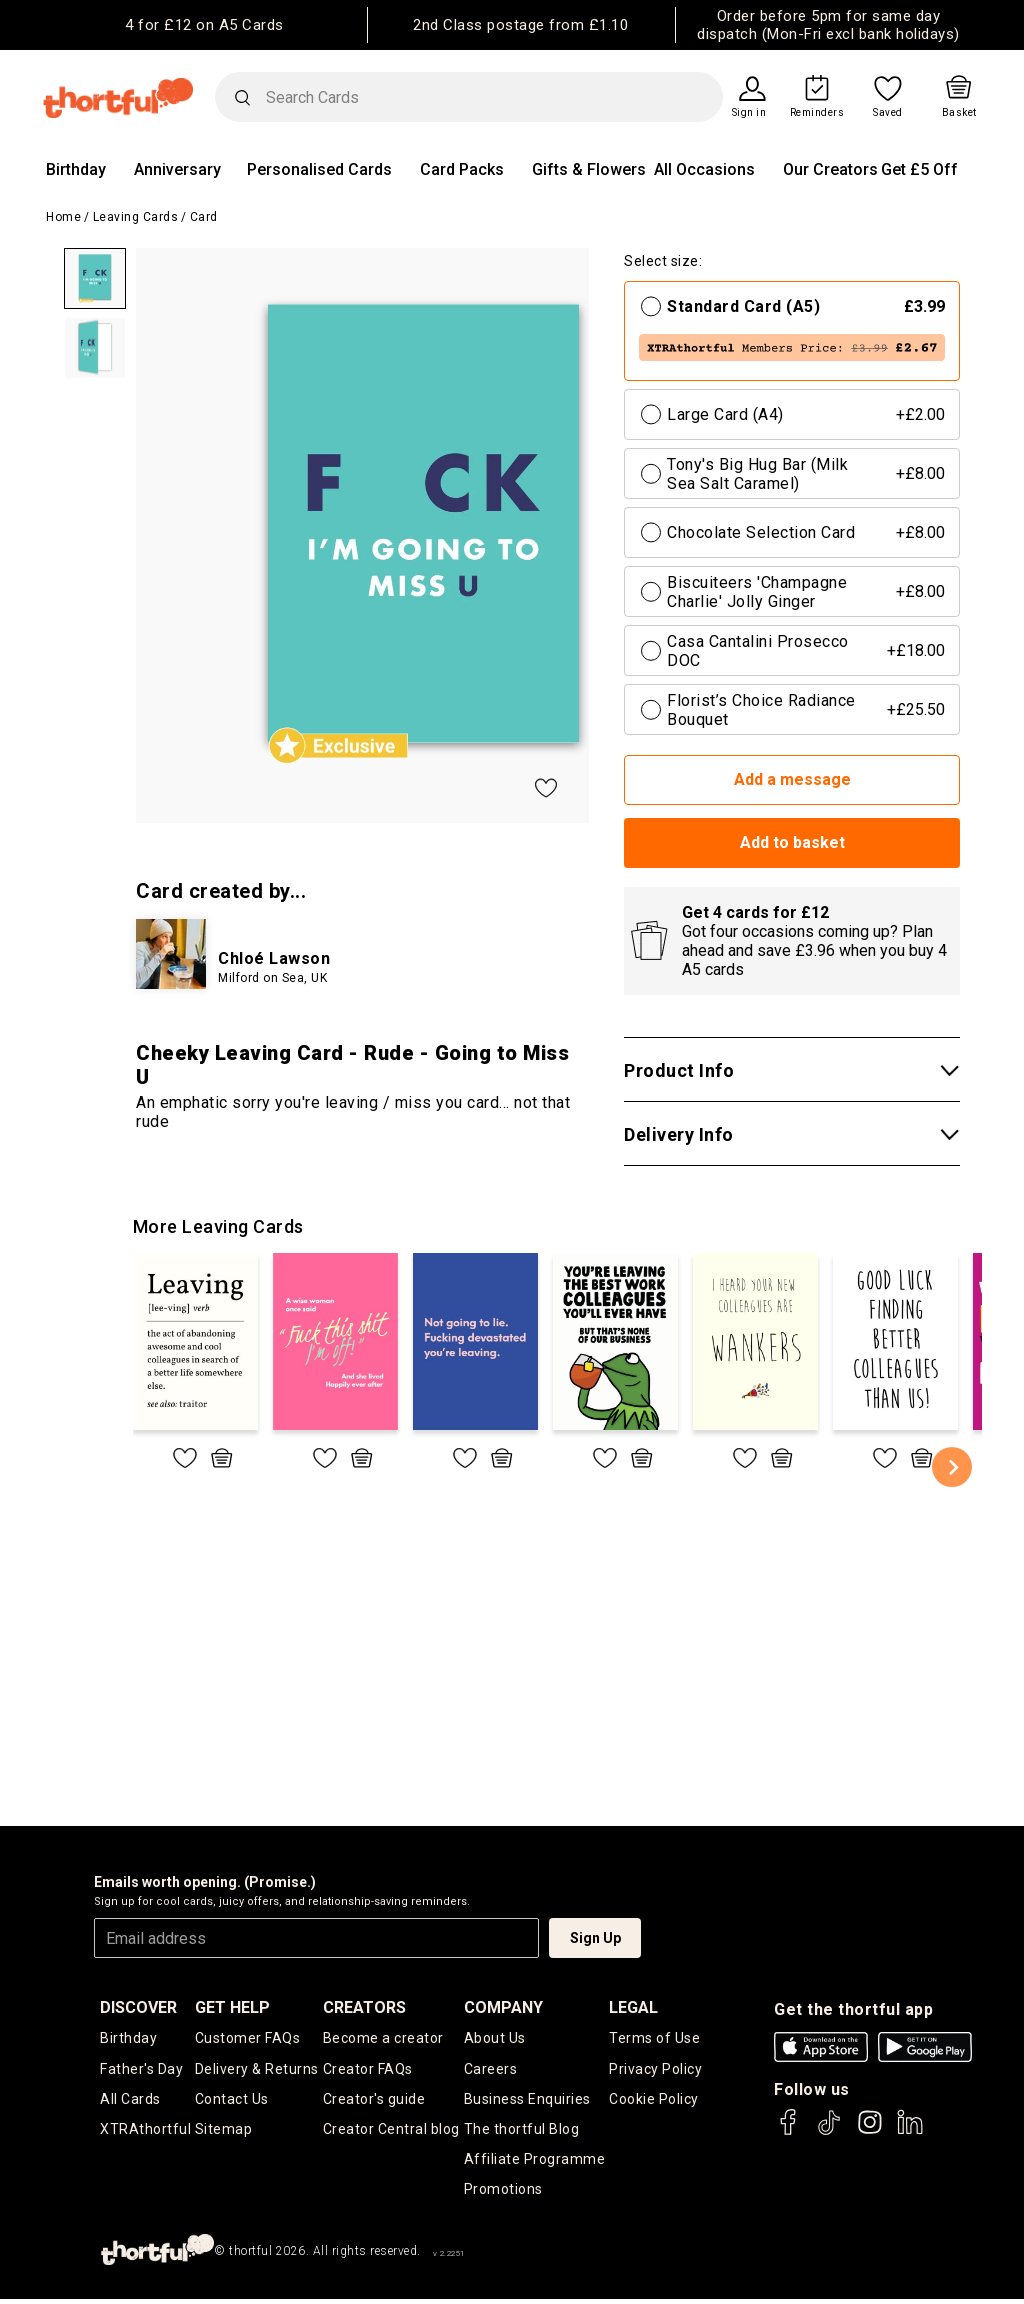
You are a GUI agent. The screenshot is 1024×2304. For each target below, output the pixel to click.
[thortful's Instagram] (870, 2131)
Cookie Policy (654, 2101)
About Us (495, 2038)
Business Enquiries (527, 2101)
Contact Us (232, 2101)
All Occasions (704, 169)
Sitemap (224, 2132)
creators (364, 2007)
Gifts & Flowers (589, 169)
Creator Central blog (391, 2132)
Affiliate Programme (535, 2163)
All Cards (130, 2101)
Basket (959, 113)
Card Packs (462, 169)
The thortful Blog (522, 2132)
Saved (888, 113)
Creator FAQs (368, 2070)
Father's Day (141, 2070)
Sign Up (595, 1938)
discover (138, 2007)
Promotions (503, 2194)
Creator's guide (374, 2101)
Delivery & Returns (257, 2070)
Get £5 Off (919, 169)
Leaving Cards (136, 217)
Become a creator (383, 2038)
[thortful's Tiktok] (829, 2131)
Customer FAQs (248, 2038)
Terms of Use (654, 2038)
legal (633, 2007)
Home (63, 217)
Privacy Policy (655, 2070)
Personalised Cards (319, 169)
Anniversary (177, 169)
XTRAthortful (145, 2132)
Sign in (749, 113)
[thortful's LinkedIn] (910, 2131)
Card (204, 217)
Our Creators (830, 169)
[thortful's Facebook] (789, 2131)
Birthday (76, 169)
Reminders (817, 113)
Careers (491, 2070)
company (503, 2007)
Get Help (232, 2007)
